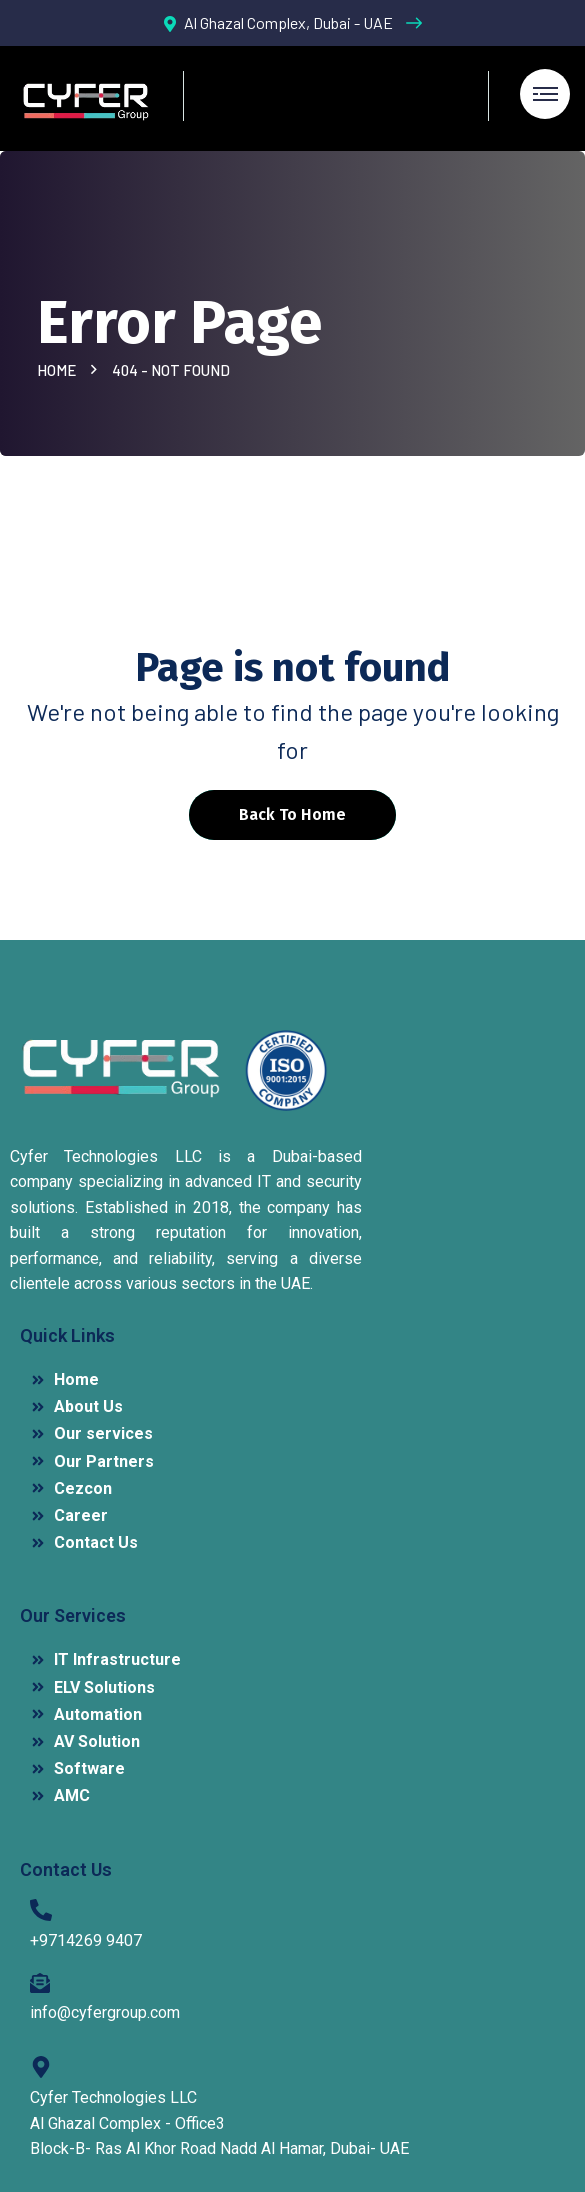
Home (59, 370)
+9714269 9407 (86, 1940)
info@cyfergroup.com (105, 2012)
